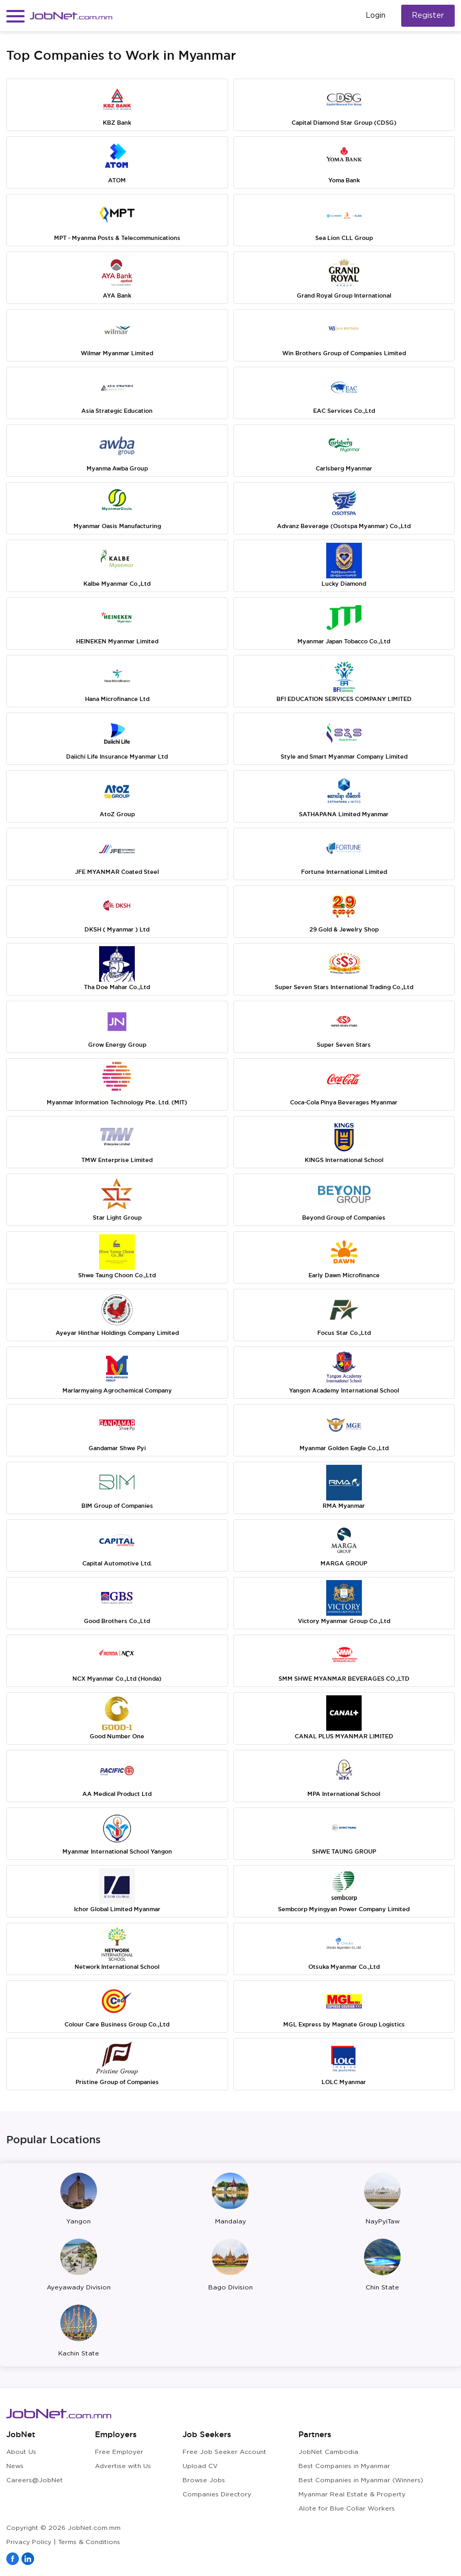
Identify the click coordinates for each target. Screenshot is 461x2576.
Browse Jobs (204, 2480)
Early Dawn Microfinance (344, 1275)
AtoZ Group (117, 814)
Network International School (116, 1967)
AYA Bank (117, 295)
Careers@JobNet (34, 2480)
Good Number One (117, 1736)
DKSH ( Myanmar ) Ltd (116, 929)
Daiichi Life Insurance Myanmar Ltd (117, 756)
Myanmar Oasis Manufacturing (117, 526)
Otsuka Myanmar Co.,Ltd (344, 1967)
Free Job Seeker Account (224, 2452)
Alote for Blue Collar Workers (346, 2509)
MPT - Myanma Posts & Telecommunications (117, 238)
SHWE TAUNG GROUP (344, 1851)
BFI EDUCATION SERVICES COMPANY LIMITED (344, 699)
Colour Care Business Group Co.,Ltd (117, 2024)
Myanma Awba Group (117, 468)
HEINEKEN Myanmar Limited (117, 641)
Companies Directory (217, 2494)
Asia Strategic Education (117, 411)
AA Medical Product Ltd (117, 1794)
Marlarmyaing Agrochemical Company (117, 1390)
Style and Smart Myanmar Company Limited (344, 756)
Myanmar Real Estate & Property (351, 2494)
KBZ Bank (117, 122)
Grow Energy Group (117, 1045)
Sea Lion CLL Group (344, 238)
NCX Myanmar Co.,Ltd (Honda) (117, 1678)
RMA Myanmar (344, 1506)
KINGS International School (344, 1160)
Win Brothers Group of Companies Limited (344, 353)
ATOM (117, 180)
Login (375, 16)
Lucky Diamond (343, 583)
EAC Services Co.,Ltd (344, 411)
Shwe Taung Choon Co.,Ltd (117, 1275)
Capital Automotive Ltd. (117, 1563)
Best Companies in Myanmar (344, 2466)
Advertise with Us (123, 2466)
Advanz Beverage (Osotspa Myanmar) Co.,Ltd (344, 526)
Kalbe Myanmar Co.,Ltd (117, 583)
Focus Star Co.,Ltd (344, 1333)
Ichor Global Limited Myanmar (117, 1909)
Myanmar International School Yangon (117, 1851)
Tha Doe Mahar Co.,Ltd (117, 987)
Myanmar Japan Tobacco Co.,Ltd (343, 641)
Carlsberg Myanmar (344, 468)
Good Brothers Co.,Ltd (117, 1621)
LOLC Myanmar (343, 2082)
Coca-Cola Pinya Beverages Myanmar (344, 1102)
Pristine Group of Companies (117, 2082)
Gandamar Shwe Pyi (117, 1448)
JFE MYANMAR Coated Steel (117, 872)
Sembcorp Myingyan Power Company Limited (344, 1909)
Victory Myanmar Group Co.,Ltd (344, 1621)
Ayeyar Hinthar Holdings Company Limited (117, 1333)
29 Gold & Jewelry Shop (344, 929)
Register (428, 15)
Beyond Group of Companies (343, 1217)
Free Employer (119, 2452)
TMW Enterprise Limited (117, 1160)
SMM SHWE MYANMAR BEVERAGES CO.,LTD (344, 1678)
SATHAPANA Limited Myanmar (344, 814)
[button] (15, 16)
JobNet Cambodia (328, 2452)
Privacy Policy (28, 2542)
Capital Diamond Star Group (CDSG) (344, 122)
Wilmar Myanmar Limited (117, 353)
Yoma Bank (344, 180)
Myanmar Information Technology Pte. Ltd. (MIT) (117, 1102)
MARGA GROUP (343, 1563)
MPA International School (343, 1794)
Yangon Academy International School (344, 1390)
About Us (21, 2452)
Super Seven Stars (344, 1045)
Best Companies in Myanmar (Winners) (360, 2480)
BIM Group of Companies (117, 1506)
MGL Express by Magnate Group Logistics (344, 2024)
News (15, 2466)
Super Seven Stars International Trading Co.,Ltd (344, 987)
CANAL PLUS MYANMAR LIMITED (344, 1736)
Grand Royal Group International (344, 295)
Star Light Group (117, 1217)
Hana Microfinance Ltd (117, 699)
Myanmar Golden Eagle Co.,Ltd (344, 1448)
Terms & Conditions (89, 2542)
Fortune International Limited (344, 872)
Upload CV (200, 2466)
